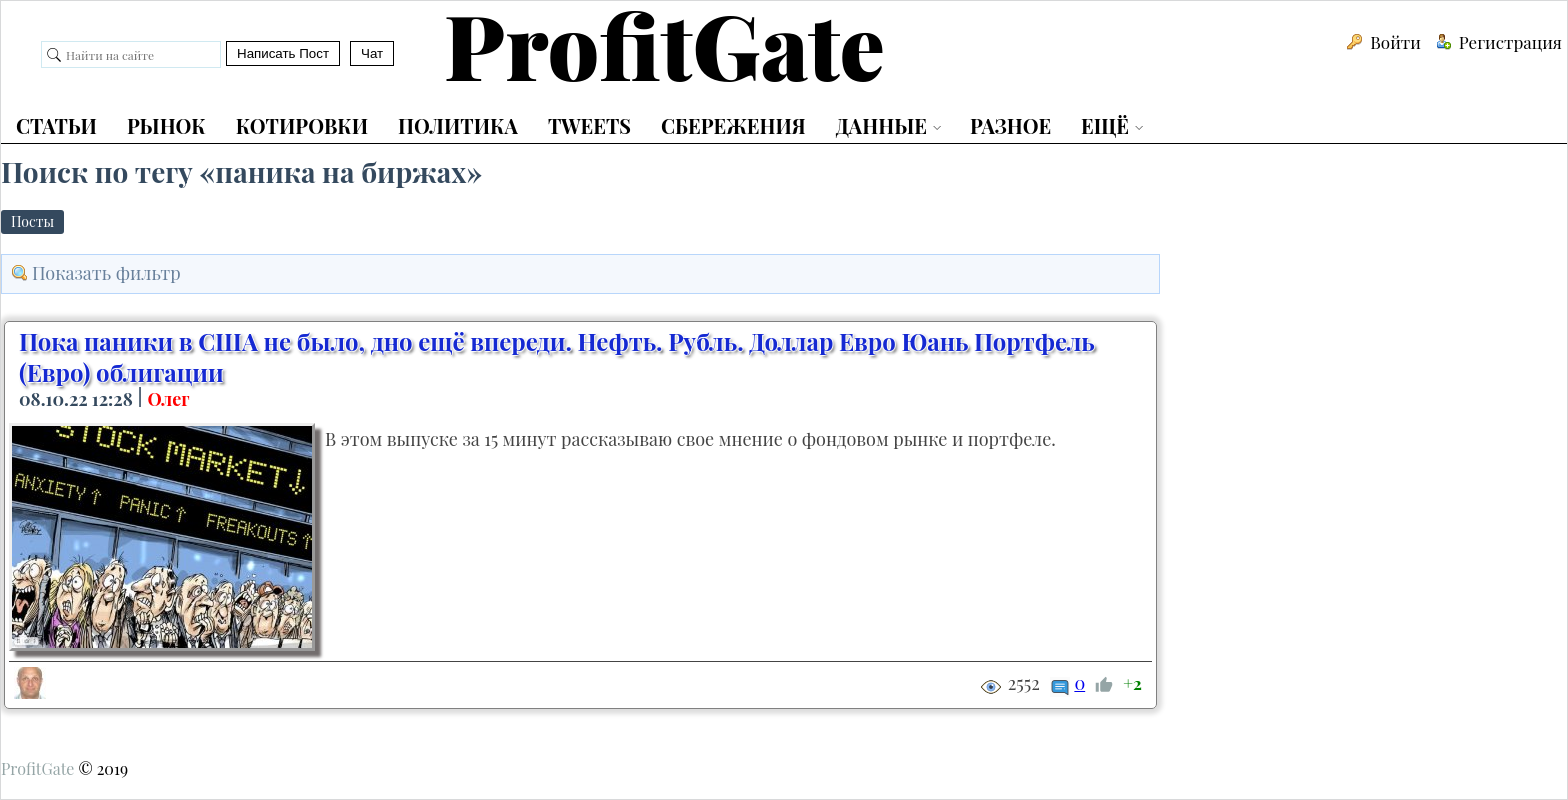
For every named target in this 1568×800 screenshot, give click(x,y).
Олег (168, 399)
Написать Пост (283, 53)
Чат (372, 53)
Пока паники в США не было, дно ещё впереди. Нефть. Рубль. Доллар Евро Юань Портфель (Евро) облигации (557, 356)
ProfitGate (37, 768)
